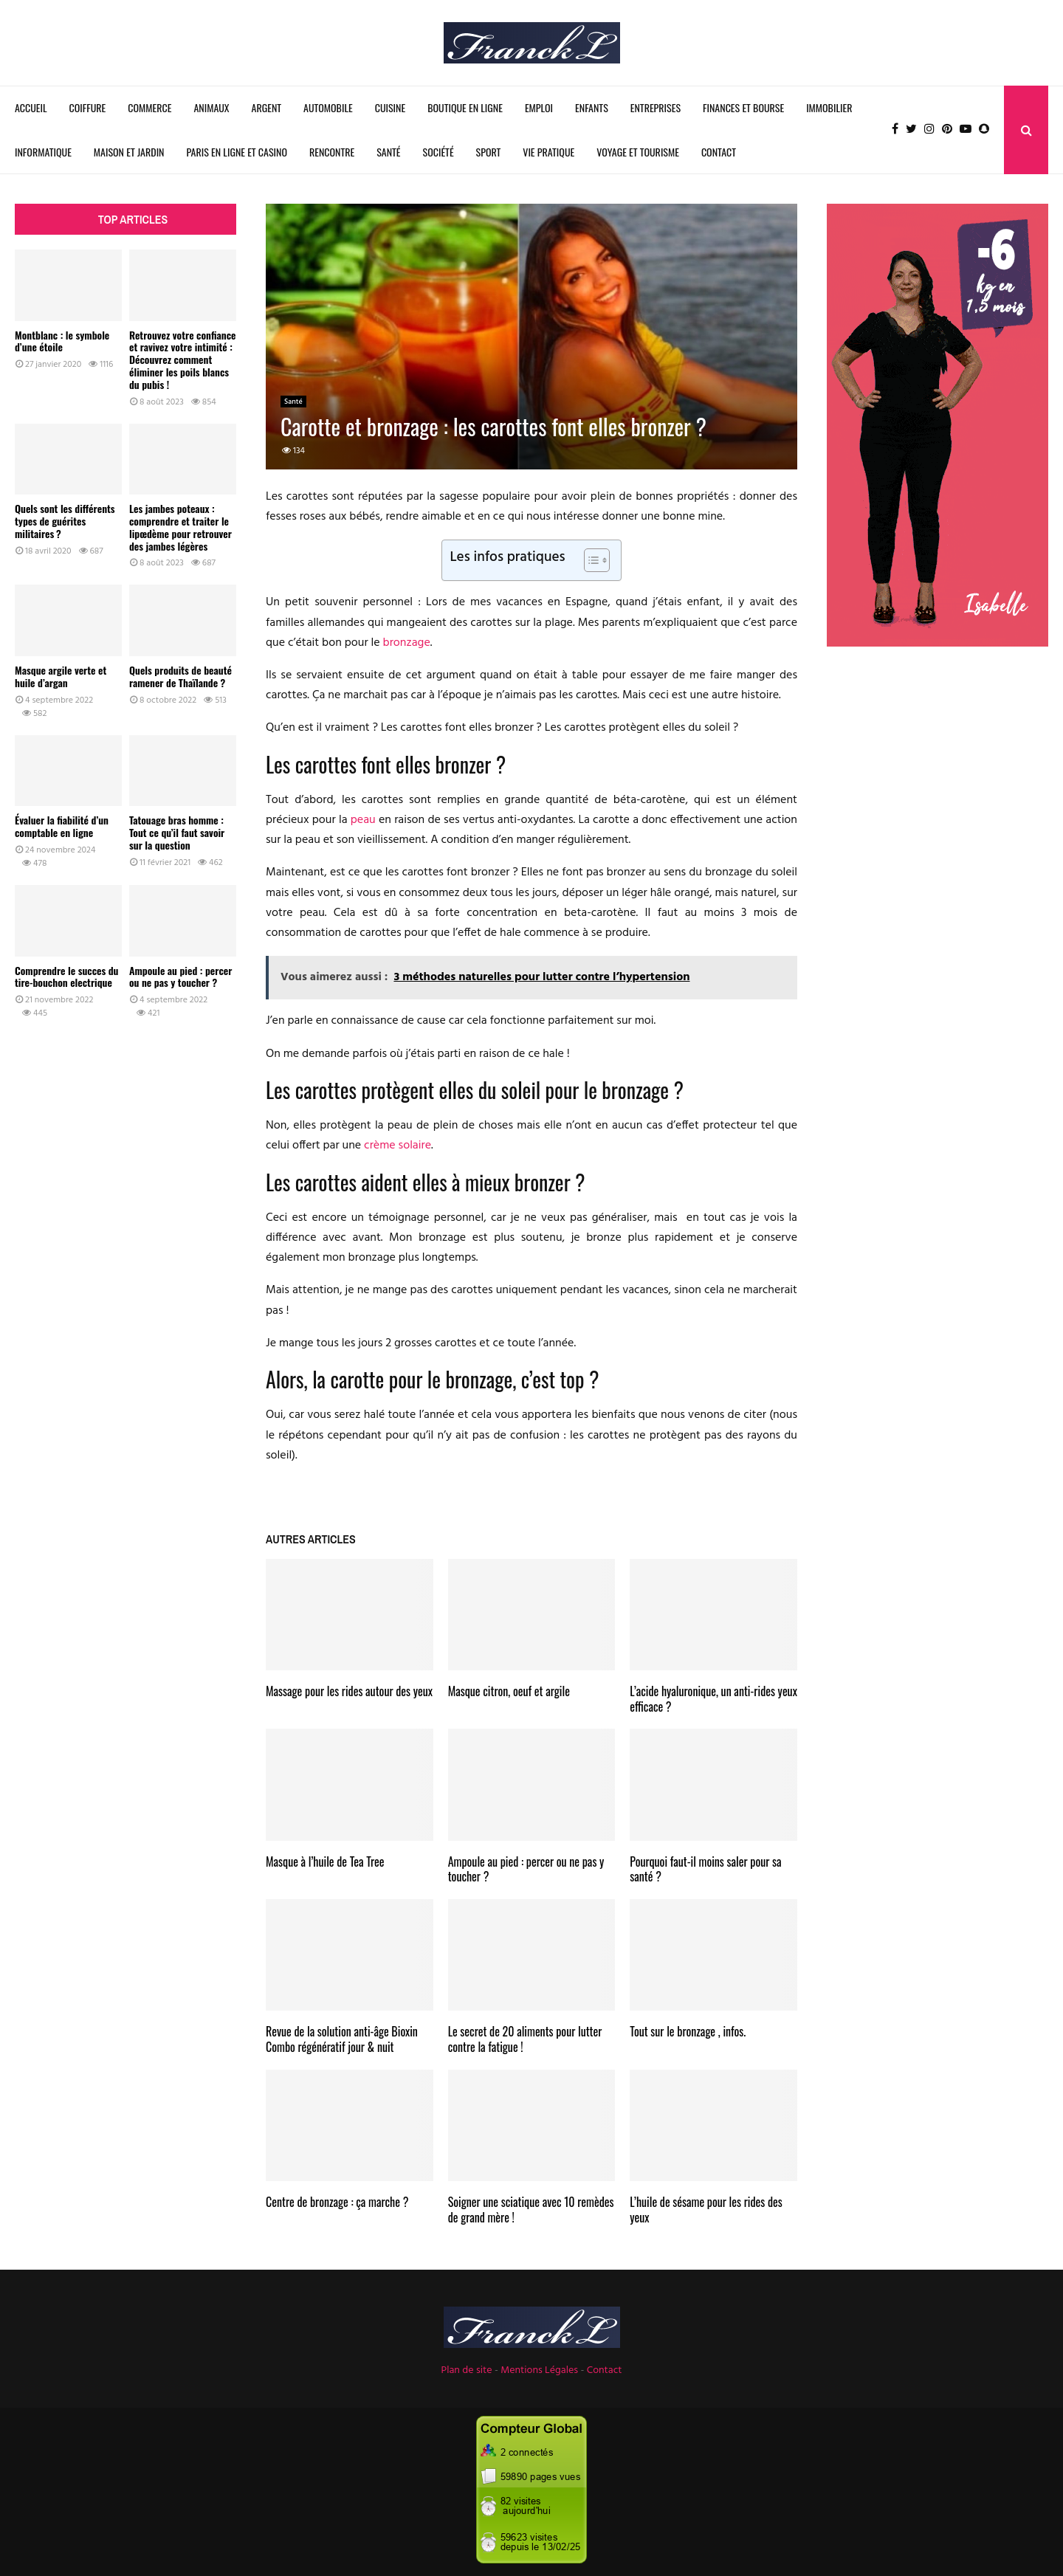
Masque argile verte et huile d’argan (60, 676)
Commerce (149, 107)
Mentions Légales (539, 2370)
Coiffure (87, 107)
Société (438, 151)
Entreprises (655, 107)
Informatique (43, 151)
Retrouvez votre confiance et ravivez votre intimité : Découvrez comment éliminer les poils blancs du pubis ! (182, 359)
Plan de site (466, 2370)
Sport (488, 151)
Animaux (211, 107)
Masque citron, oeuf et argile (509, 1691)
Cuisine (390, 107)
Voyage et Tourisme (637, 151)
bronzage (406, 642)
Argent (266, 107)
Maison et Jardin (129, 151)
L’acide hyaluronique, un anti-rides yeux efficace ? (713, 1698)
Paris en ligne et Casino (237, 151)
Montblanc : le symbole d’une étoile (62, 341)
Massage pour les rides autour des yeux (349, 1691)
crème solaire (397, 1145)
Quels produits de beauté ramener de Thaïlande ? (180, 676)
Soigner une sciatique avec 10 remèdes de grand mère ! (531, 2209)
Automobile (328, 107)
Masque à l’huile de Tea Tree (325, 1861)
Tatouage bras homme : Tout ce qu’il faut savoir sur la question (176, 832)
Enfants (591, 107)
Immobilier (829, 107)
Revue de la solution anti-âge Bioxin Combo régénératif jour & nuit (342, 2039)
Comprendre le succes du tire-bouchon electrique (66, 976)
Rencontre (331, 151)
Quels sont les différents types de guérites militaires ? (65, 520)
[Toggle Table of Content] (589, 560)
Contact (718, 151)
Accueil (31, 107)
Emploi (539, 107)
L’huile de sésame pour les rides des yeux (706, 2209)
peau (363, 820)
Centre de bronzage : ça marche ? (337, 2202)
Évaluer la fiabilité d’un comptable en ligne (62, 826)
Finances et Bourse (743, 107)
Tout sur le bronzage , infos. (688, 2031)
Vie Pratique (548, 151)
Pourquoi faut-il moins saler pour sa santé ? (705, 1869)
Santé (388, 151)
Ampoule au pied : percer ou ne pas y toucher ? (526, 1869)
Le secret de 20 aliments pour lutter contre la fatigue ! (525, 2039)
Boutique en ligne (465, 107)
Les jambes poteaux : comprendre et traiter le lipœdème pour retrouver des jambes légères (180, 526)
